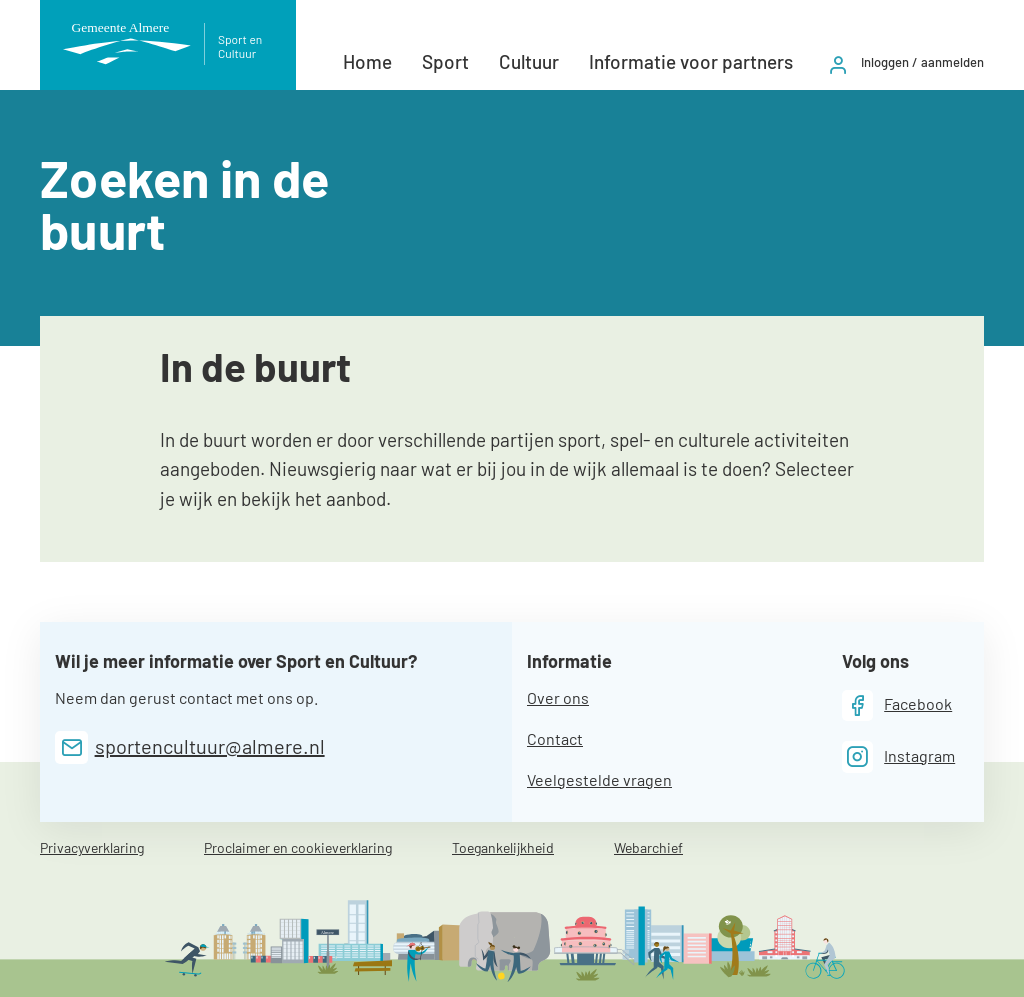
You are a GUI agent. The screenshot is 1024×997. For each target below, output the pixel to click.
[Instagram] (899, 756)
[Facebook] (897, 705)
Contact (555, 738)
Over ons (558, 697)
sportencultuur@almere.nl (210, 746)
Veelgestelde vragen (599, 779)
